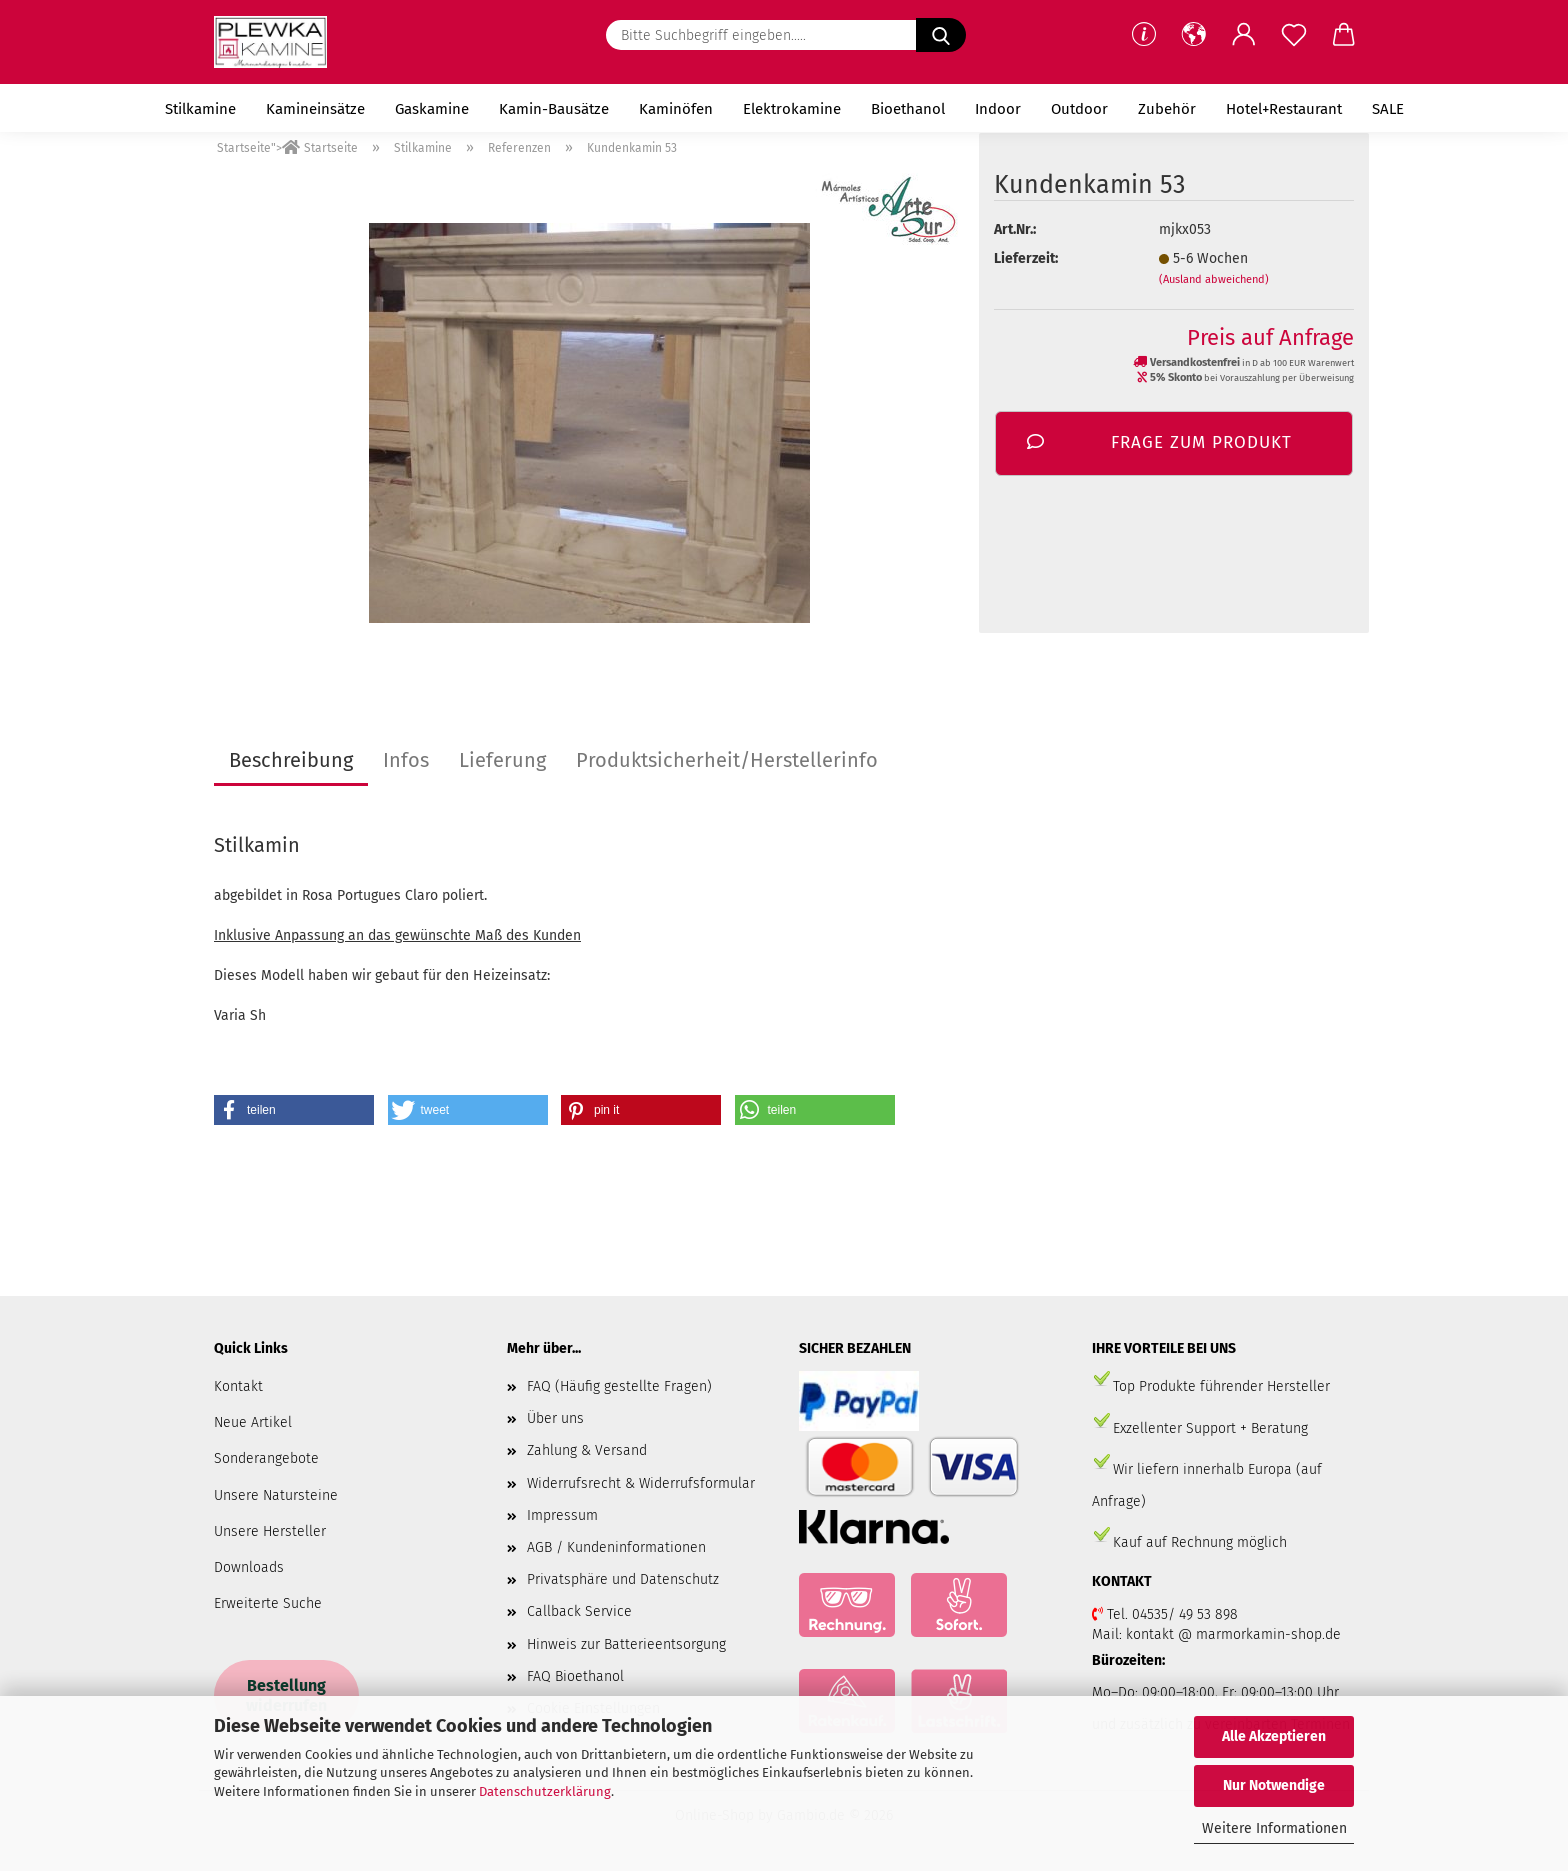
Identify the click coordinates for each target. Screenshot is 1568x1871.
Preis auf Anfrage (1270, 337)
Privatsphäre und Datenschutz (623, 1579)
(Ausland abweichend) (1214, 279)
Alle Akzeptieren (1274, 1736)
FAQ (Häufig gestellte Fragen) (619, 1386)
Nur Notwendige (1274, 1785)
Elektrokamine (792, 109)
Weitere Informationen (1274, 1828)
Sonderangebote (266, 1458)
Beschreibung (291, 760)
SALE (1388, 109)
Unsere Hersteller (270, 1531)
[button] (1194, 35)
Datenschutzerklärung (545, 1791)
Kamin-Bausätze (554, 109)
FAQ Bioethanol (575, 1676)
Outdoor (1079, 109)
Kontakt (238, 1386)
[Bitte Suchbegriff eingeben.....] (941, 35)
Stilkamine (200, 109)
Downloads (249, 1567)
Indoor (998, 109)
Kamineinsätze (315, 109)
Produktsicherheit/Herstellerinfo (727, 760)
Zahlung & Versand (587, 1450)
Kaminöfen (676, 109)
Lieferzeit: (1026, 258)
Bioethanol (908, 109)
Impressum (562, 1515)
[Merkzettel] (1294, 35)
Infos (406, 760)
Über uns (555, 1418)
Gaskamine (432, 109)
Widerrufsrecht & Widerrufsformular (641, 1483)
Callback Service (579, 1611)
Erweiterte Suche (268, 1603)
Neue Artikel (253, 1422)
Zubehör (1167, 109)
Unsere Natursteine (276, 1495)
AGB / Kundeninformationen (616, 1547)
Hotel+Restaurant (1284, 109)
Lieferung (502, 760)
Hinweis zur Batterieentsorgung (626, 1644)
